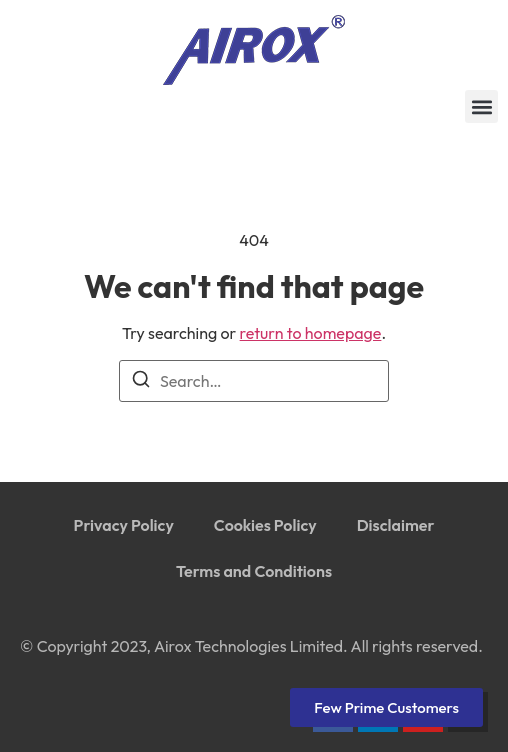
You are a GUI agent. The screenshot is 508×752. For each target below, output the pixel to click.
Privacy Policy (124, 525)
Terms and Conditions (254, 571)
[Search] (141, 382)
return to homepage (311, 333)
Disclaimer (396, 525)
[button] (481, 106)
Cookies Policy (265, 525)
